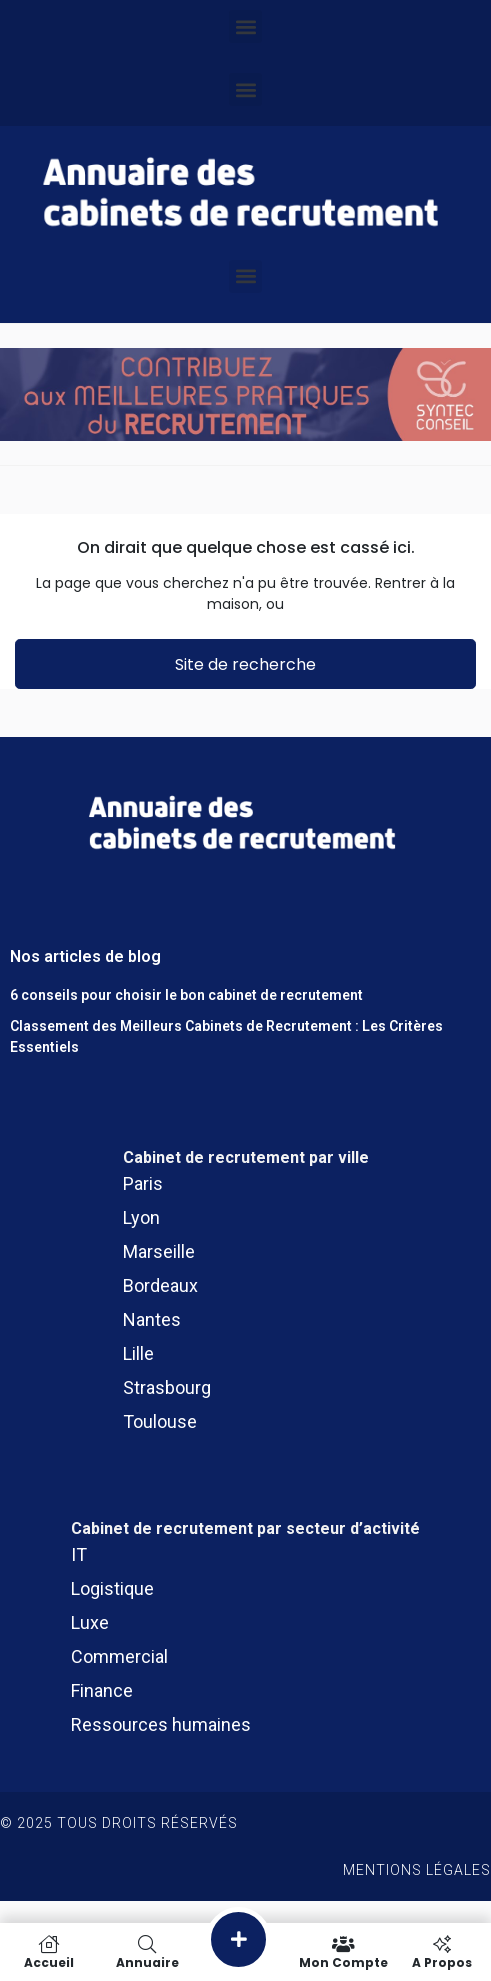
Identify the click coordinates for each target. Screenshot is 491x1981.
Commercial (119, 1656)
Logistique (112, 1588)
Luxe (90, 1622)
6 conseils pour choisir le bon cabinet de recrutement (186, 995)
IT (79, 1554)
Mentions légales (417, 1870)
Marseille (159, 1251)
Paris (143, 1183)
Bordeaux (160, 1285)
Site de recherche (245, 664)
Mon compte (344, 1952)
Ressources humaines (161, 1724)
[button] (245, 26)
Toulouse (160, 1421)
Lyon (141, 1217)
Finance (102, 1690)
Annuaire (147, 1952)
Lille (138, 1353)
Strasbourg (167, 1387)
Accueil (49, 1952)
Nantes (152, 1319)
